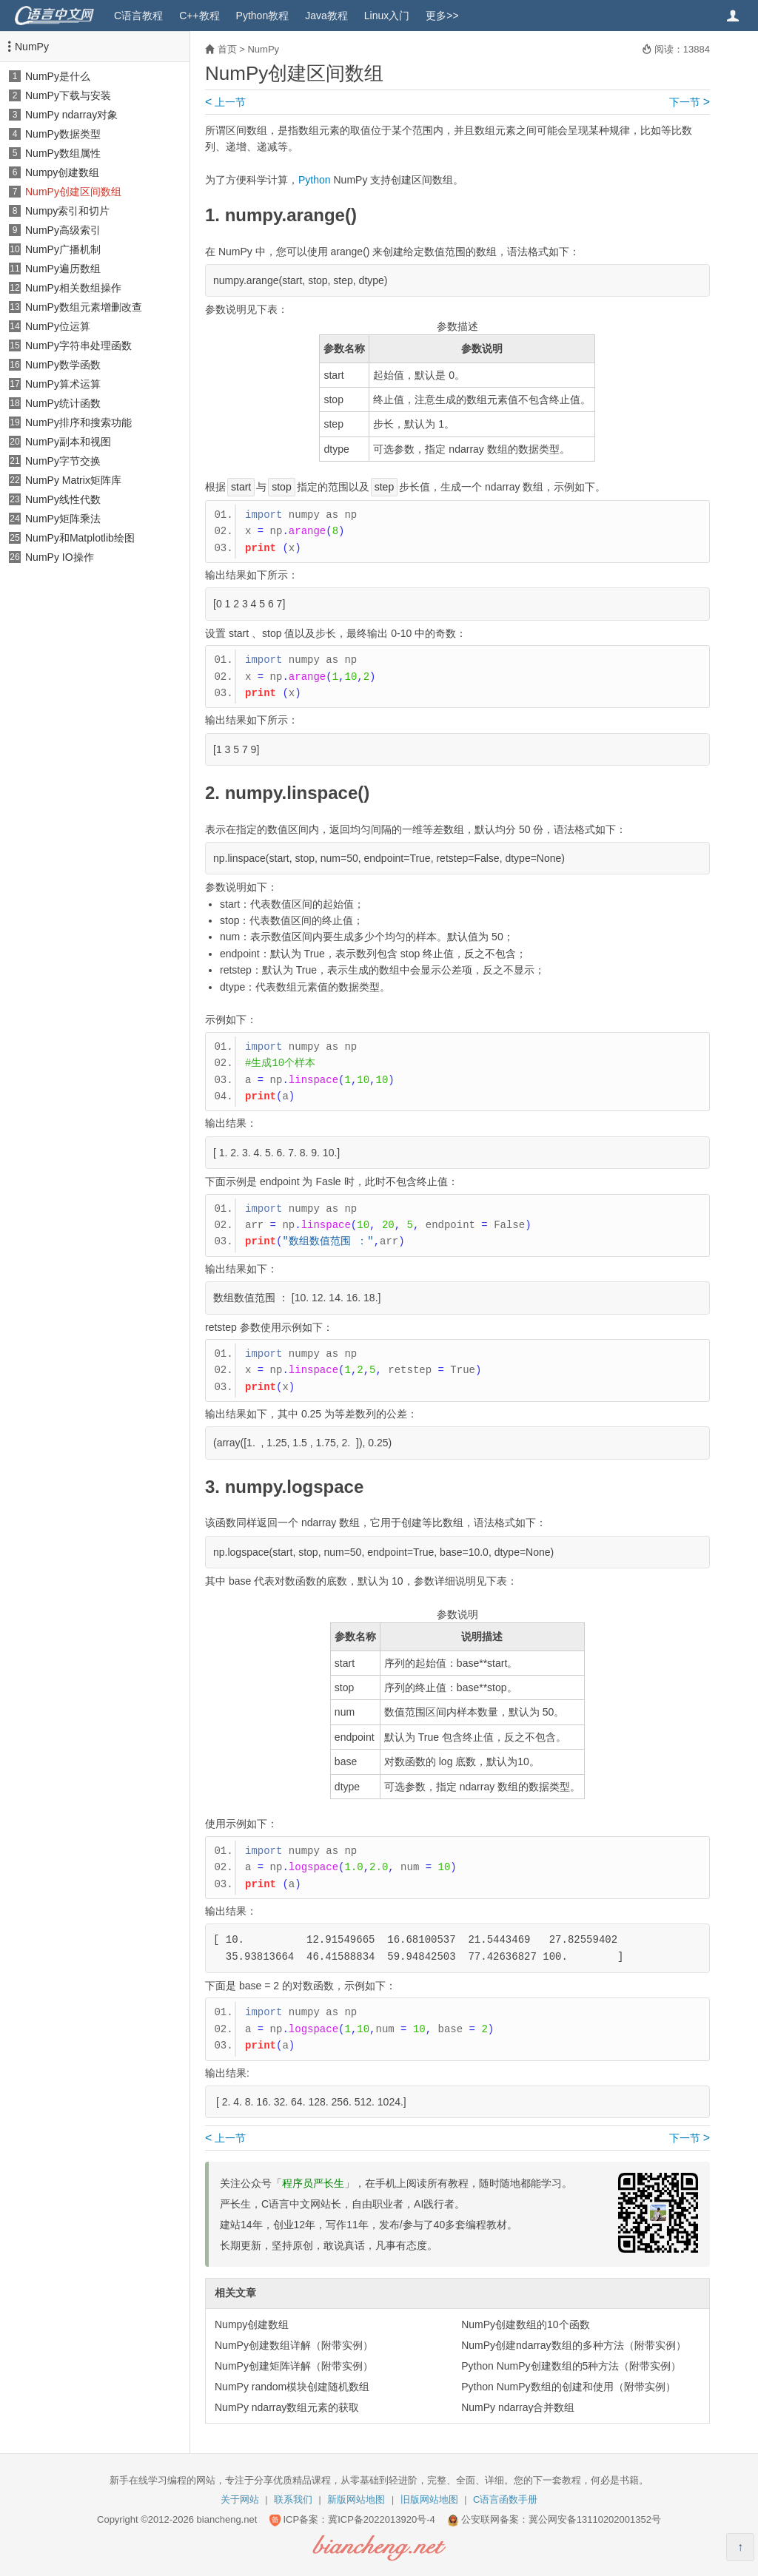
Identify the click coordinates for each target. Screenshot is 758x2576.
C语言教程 (138, 15)
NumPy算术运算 (63, 384)
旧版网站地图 (429, 2499)
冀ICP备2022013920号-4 (381, 2519)
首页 (227, 49)
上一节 (225, 102)
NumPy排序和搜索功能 (78, 422)
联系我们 (293, 2499)
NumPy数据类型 (63, 134)
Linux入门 (386, 15)
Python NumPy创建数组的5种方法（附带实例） (571, 2366)
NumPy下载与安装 (68, 95)
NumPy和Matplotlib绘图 (80, 538)
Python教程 (262, 15)
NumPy (32, 47)
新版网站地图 (356, 2499)
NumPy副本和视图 (68, 442)
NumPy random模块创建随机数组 (292, 2387)
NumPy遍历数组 (63, 268)
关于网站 (240, 2499)
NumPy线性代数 (63, 499)
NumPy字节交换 (63, 461)
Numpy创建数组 (62, 172)
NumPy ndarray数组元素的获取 (287, 2407)
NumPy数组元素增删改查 (83, 307)
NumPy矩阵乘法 (63, 519)
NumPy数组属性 (63, 153)
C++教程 (199, 15)
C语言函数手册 (505, 2499)
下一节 (689, 102)
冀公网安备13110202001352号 (595, 2519)
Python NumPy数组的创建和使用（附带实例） (568, 2387)
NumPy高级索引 (63, 230)
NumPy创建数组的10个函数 (525, 2324)
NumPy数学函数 (63, 365)
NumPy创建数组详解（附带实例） (294, 2345)
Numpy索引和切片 (67, 211)
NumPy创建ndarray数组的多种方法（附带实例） (573, 2345)
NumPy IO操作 (59, 557)
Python (314, 180)
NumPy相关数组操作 (73, 288)
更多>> (442, 15)
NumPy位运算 (57, 326)
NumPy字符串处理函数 (78, 345)
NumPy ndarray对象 (71, 115)
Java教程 (326, 15)
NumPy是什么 (57, 76)
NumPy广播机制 (63, 249)
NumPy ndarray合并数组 (517, 2407)
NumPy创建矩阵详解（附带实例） (294, 2366)
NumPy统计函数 (63, 403)
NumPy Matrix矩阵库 (73, 480)
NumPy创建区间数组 (73, 192)
